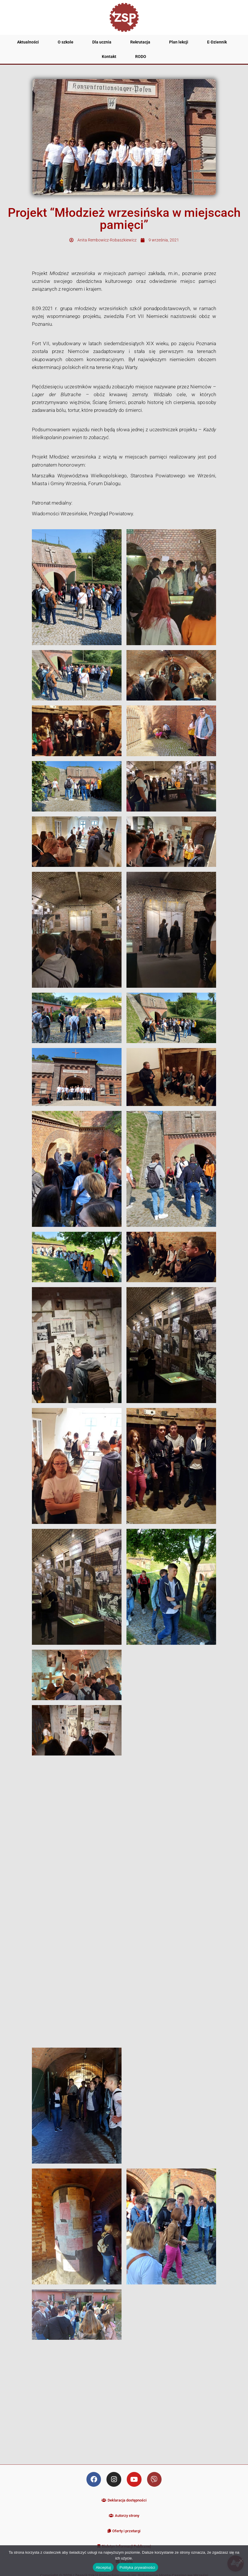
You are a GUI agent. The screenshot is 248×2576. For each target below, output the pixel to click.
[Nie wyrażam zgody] (241, 2561)
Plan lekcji (178, 42)
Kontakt (109, 56)
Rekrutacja (140, 42)
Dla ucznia (101, 42)
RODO (140, 56)
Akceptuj (103, 2567)
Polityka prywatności (137, 2567)
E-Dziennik (217, 42)
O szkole (65, 42)
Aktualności (28, 42)
